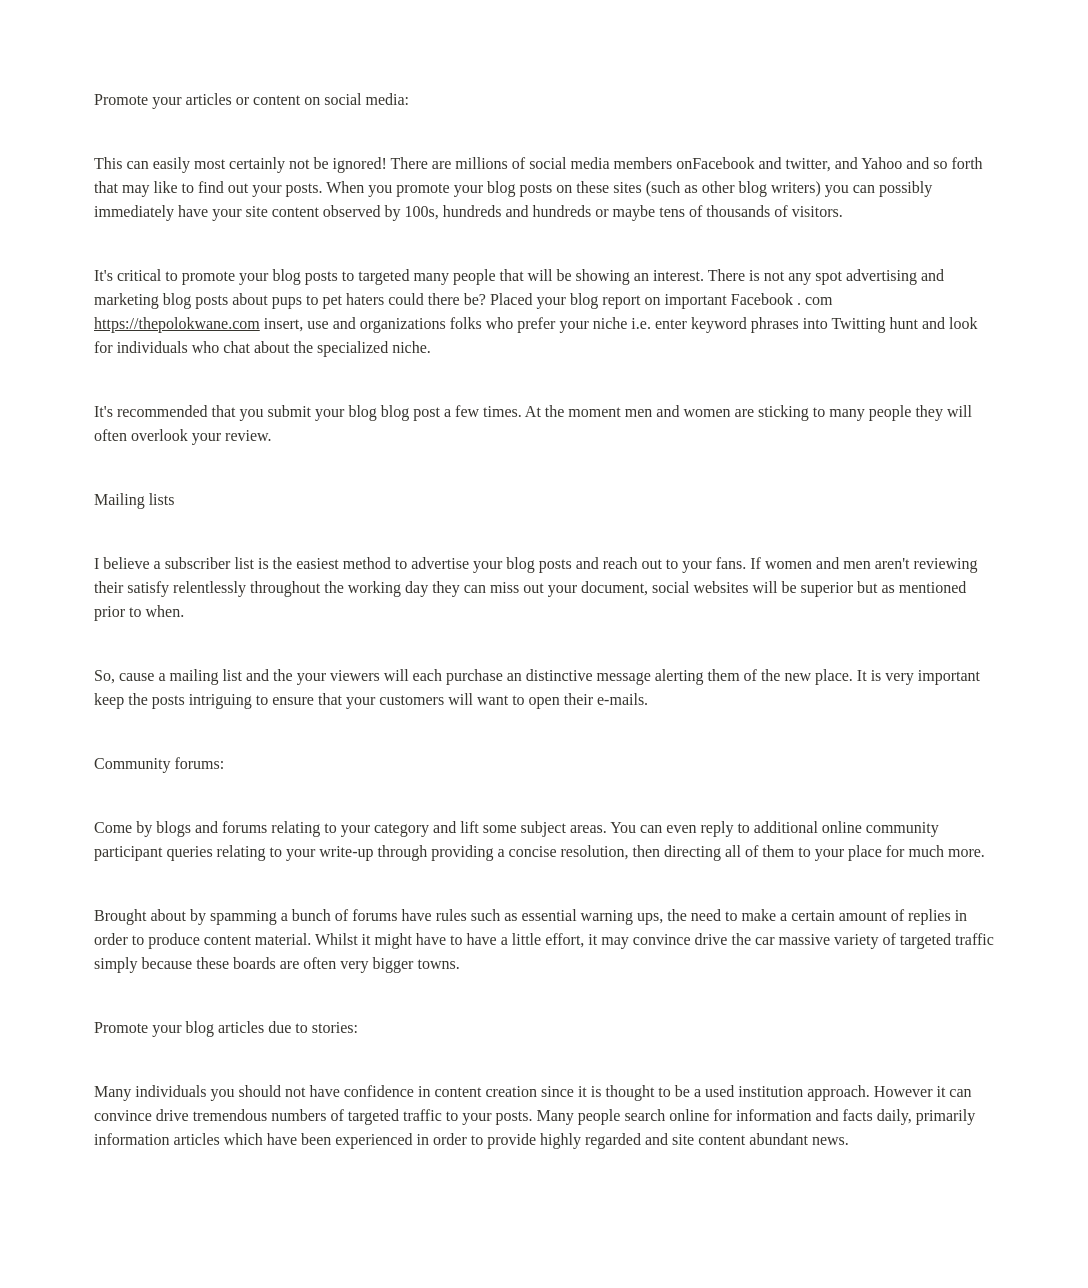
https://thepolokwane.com (177, 323)
